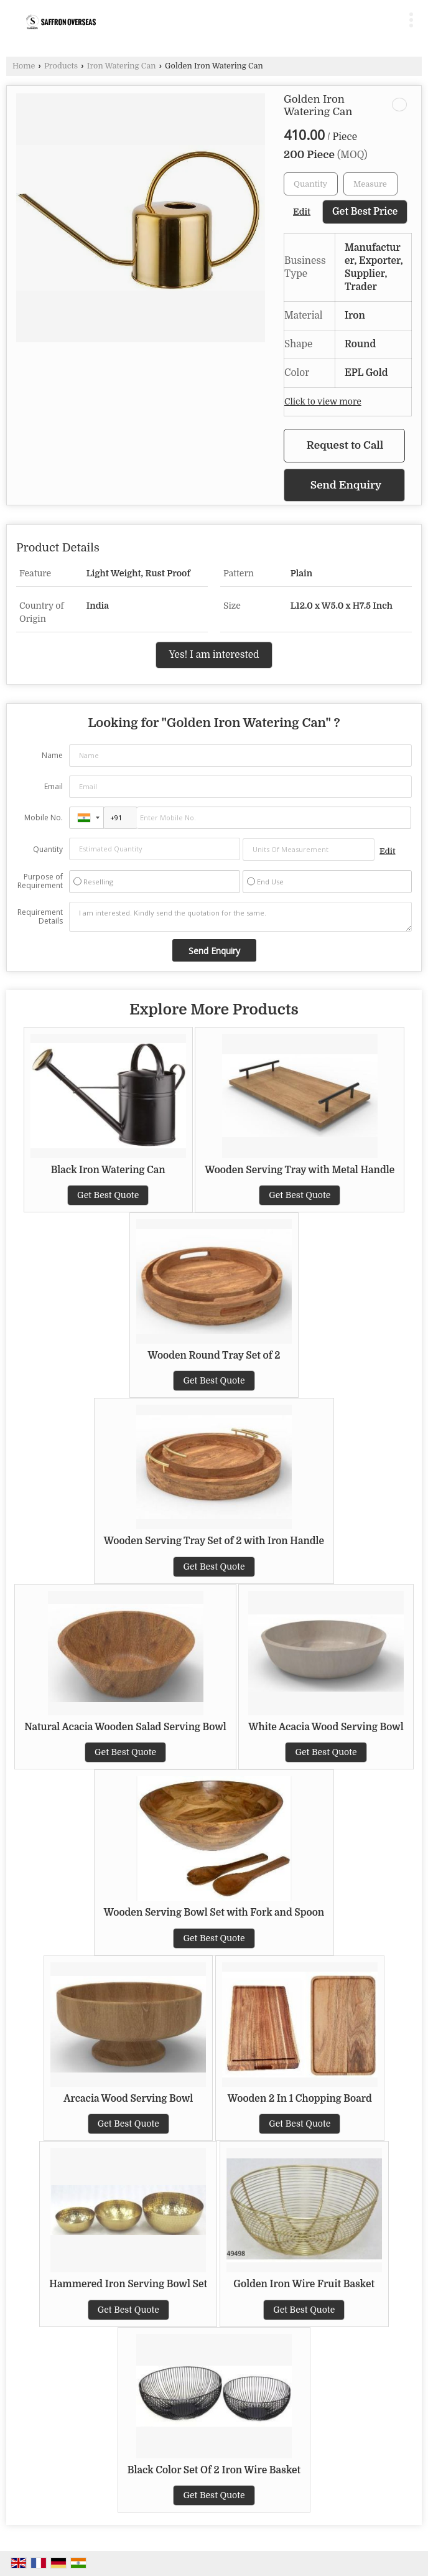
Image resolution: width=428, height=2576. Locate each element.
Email (53, 786)
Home (23, 66)
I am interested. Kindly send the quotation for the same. (240, 917)
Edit (301, 212)
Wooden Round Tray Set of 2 (213, 1355)
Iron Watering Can (121, 66)
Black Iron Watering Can (108, 1170)
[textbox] (370, 183)
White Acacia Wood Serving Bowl (325, 1727)
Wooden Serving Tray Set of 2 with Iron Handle (214, 1541)
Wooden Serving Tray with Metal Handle (299, 1170)
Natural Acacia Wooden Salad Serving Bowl (125, 1727)
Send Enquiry (345, 485)
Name (52, 755)
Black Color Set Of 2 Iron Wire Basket (214, 2470)
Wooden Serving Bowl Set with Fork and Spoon (214, 1912)
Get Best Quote (108, 1195)
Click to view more (322, 401)
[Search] (262, 17)
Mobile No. (43, 817)
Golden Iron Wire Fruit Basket (303, 2284)
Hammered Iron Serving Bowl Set (128, 2284)
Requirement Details (40, 916)
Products (61, 66)
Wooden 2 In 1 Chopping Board (300, 2098)
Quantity (48, 849)
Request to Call (345, 445)
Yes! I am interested (214, 654)
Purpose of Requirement (40, 881)
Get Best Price (365, 211)
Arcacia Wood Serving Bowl (128, 2098)
